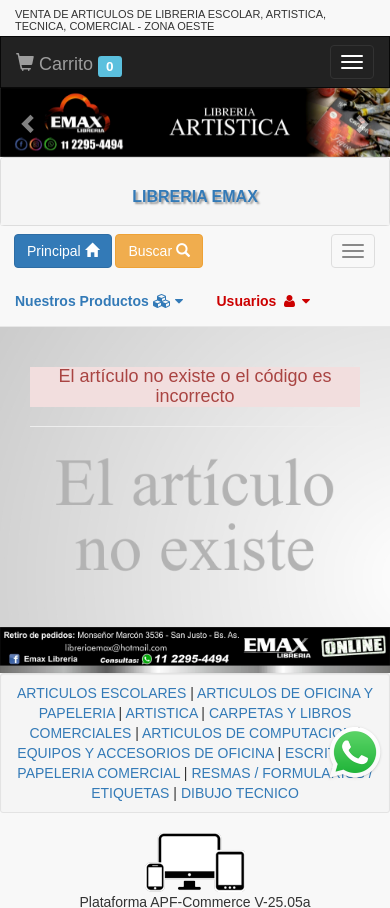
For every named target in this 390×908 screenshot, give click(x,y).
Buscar (158, 251)
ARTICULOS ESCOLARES (101, 693)
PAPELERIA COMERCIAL (98, 773)
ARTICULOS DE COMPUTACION (247, 733)
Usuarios (263, 301)
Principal (63, 251)
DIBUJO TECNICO (240, 793)
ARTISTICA (161, 713)
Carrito (69, 65)
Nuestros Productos (99, 301)
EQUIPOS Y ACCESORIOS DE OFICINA (145, 753)
